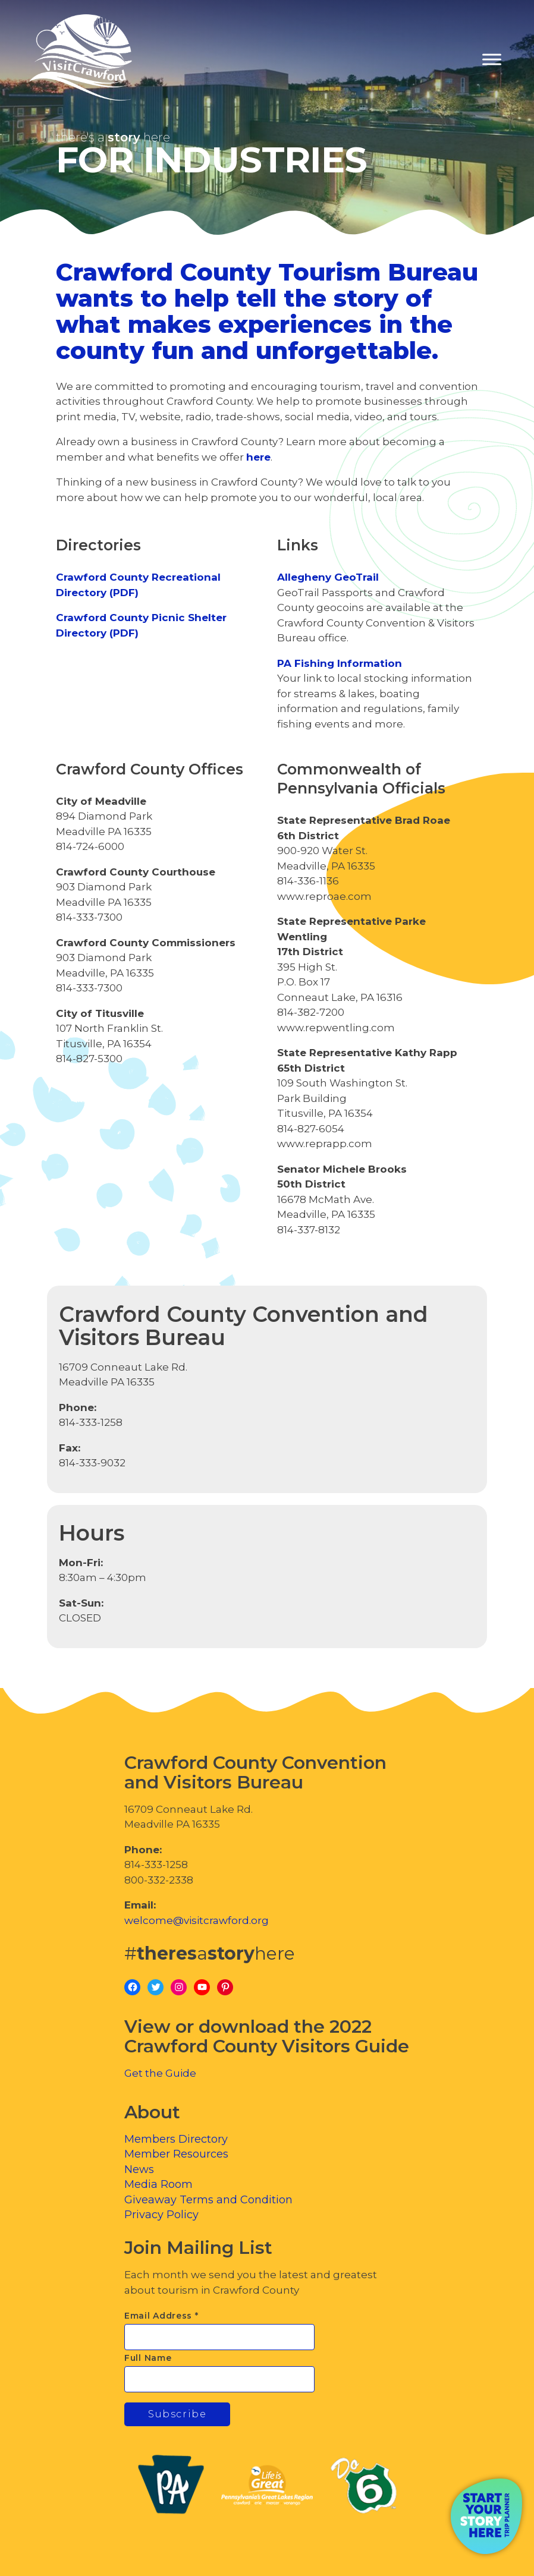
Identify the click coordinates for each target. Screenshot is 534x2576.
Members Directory (176, 2139)
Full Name (147, 2358)
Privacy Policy (161, 2214)
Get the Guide (160, 2073)
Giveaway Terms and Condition (208, 2199)
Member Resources (176, 2154)
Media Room (158, 2184)
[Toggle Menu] (491, 59)
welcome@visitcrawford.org (196, 1920)
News (139, 2169)
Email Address (161, 2315)
